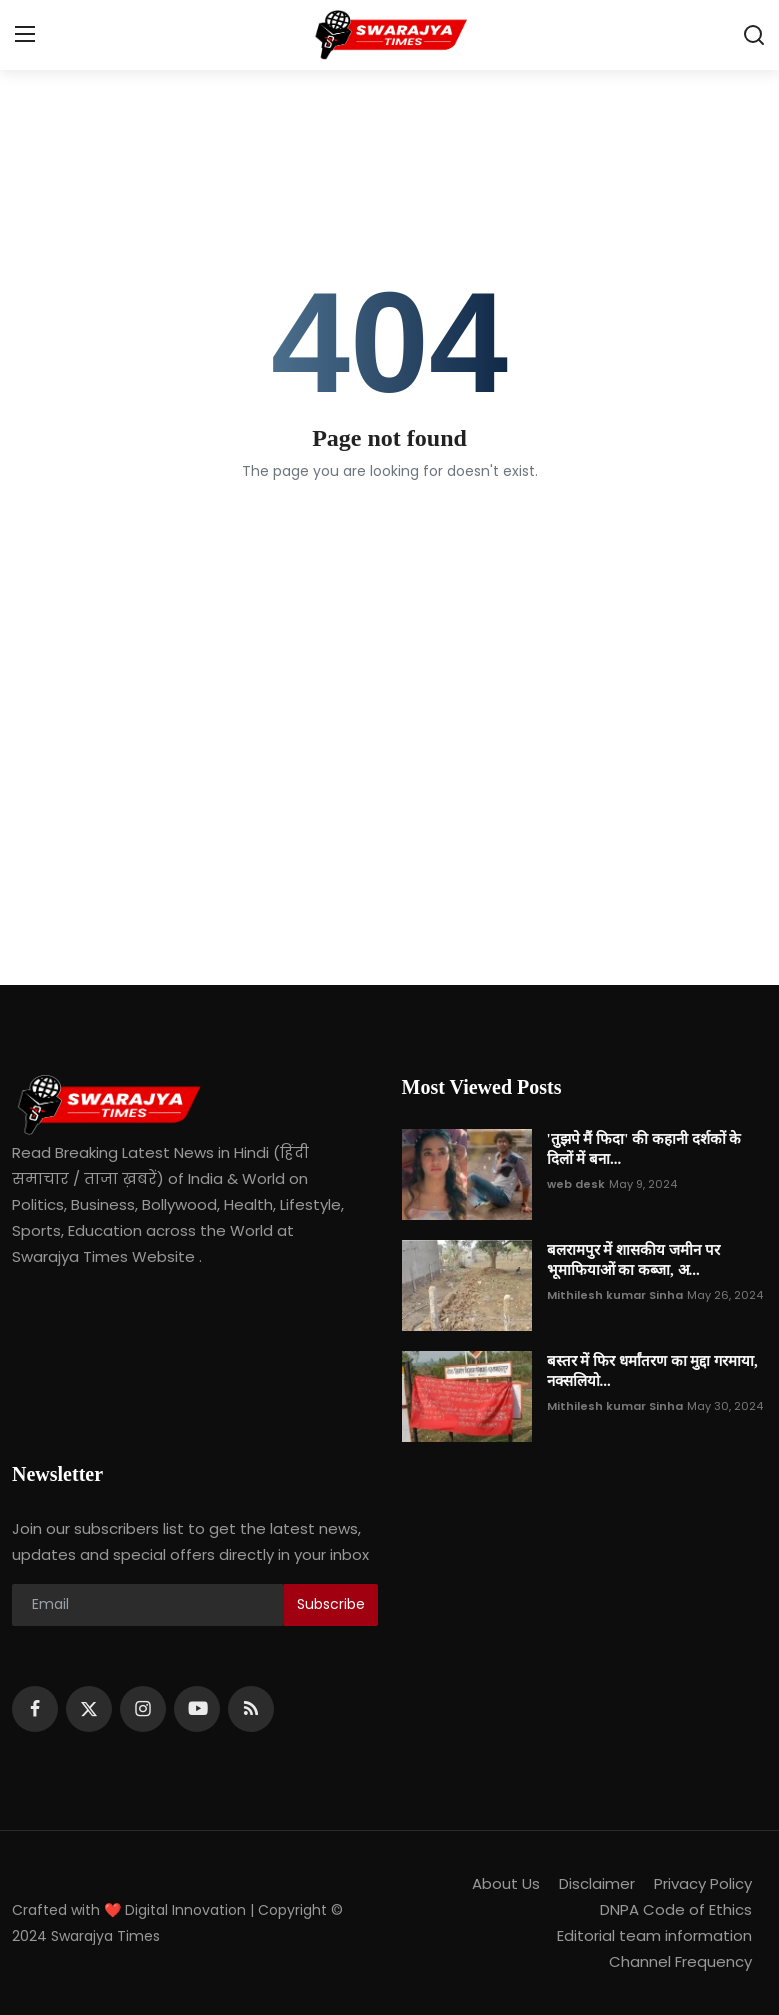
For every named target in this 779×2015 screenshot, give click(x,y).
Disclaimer (597, 1883)
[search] (754, 35)
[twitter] (89, 1709)
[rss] (251, 1709)
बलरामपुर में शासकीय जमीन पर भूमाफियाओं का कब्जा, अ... (633, 1260)
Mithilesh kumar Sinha (615, 1295)
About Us (506, 1883)
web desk (576, 1184)
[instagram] (143, 1709)
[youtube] (197, 1709)
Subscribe (331, 1604)
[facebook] (35, 1709)
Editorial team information (654, 1935)
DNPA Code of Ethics (676, 1909)
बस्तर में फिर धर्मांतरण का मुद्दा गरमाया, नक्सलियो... (652, 1371)
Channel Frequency (680, 1961)
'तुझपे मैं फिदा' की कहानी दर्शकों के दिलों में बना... (644, 1149)
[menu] (25, 35)
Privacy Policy (703, 1883)
